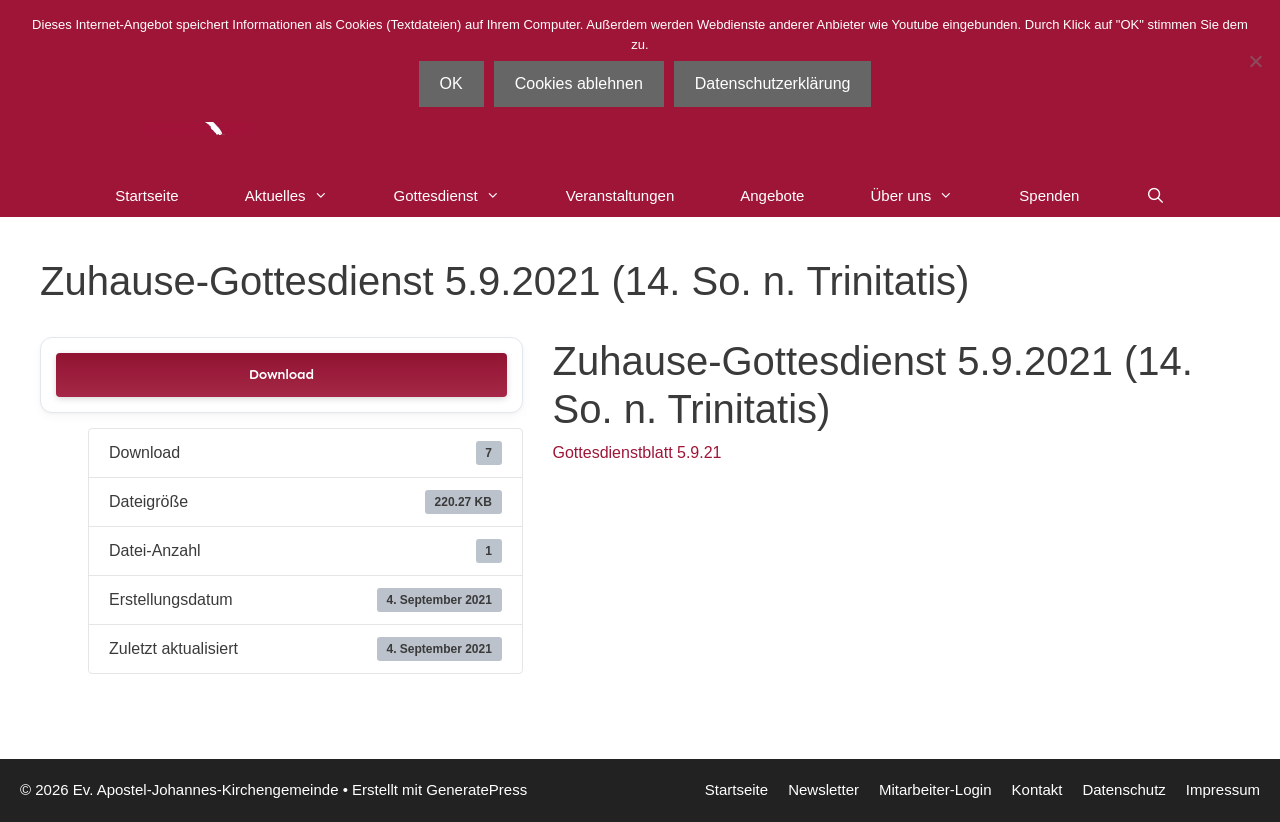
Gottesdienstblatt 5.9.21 (637, 452)
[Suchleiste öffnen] (1154, 196)
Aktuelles (303, 196)
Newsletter (823, 789)
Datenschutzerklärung (773, 83)
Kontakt (1037, 789)
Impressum (1223, 789)
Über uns (928, 196)
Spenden (1049, 195)
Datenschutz (1123, 789)
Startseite (146, 195)
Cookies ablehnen (579, 83)
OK (451, 83)
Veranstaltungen (620, 195)
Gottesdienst (463, 196)
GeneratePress (476, 789)
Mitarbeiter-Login (935, 789)
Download (281, 374)
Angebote (772, 195)
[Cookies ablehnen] (1255, 61)
